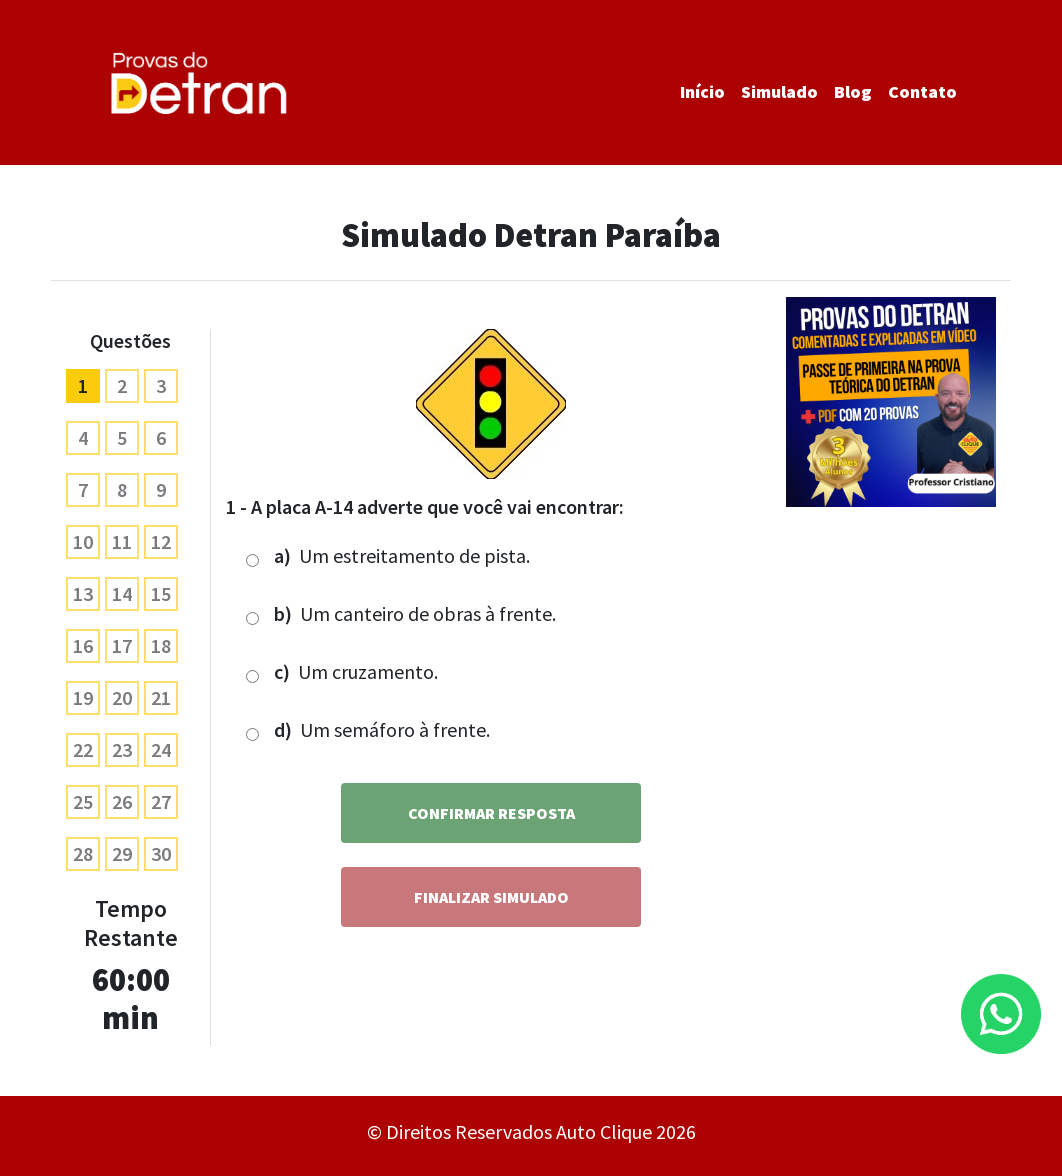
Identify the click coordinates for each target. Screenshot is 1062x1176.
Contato (922, 91)
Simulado (779, 91)
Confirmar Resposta (491, 813)
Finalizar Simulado (491, 897)
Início (702, 91)
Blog (853, 91)
